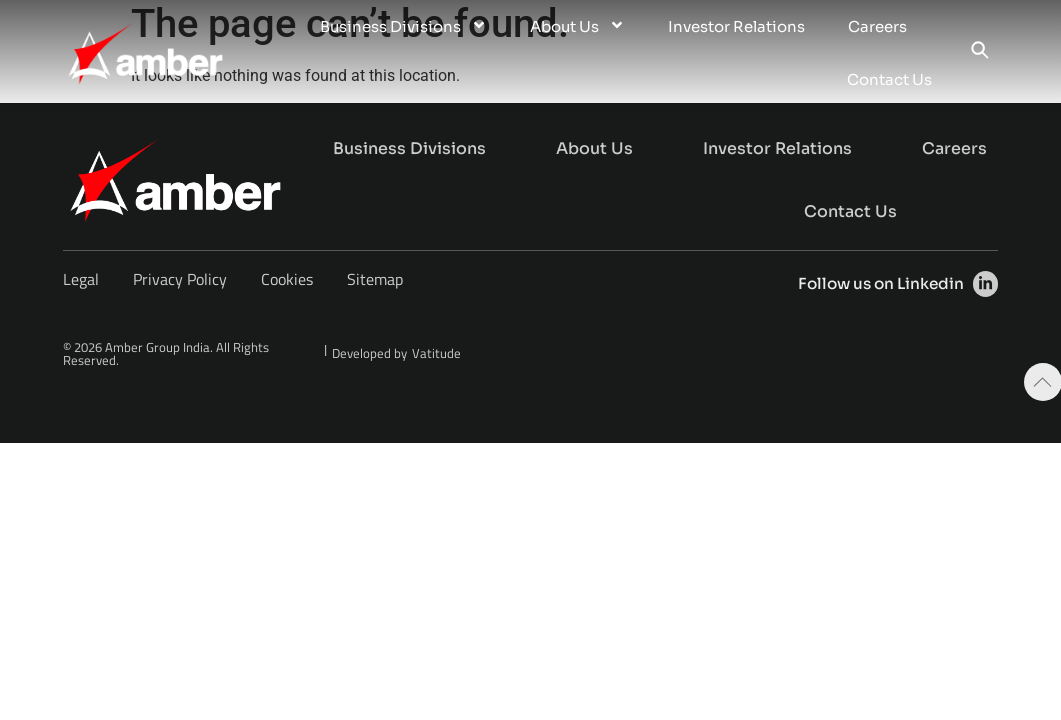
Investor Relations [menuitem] (736, 26)
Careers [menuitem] (877, 26)
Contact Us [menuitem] (889, 79)
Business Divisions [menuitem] (403, 26)
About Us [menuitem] (577, 26)
